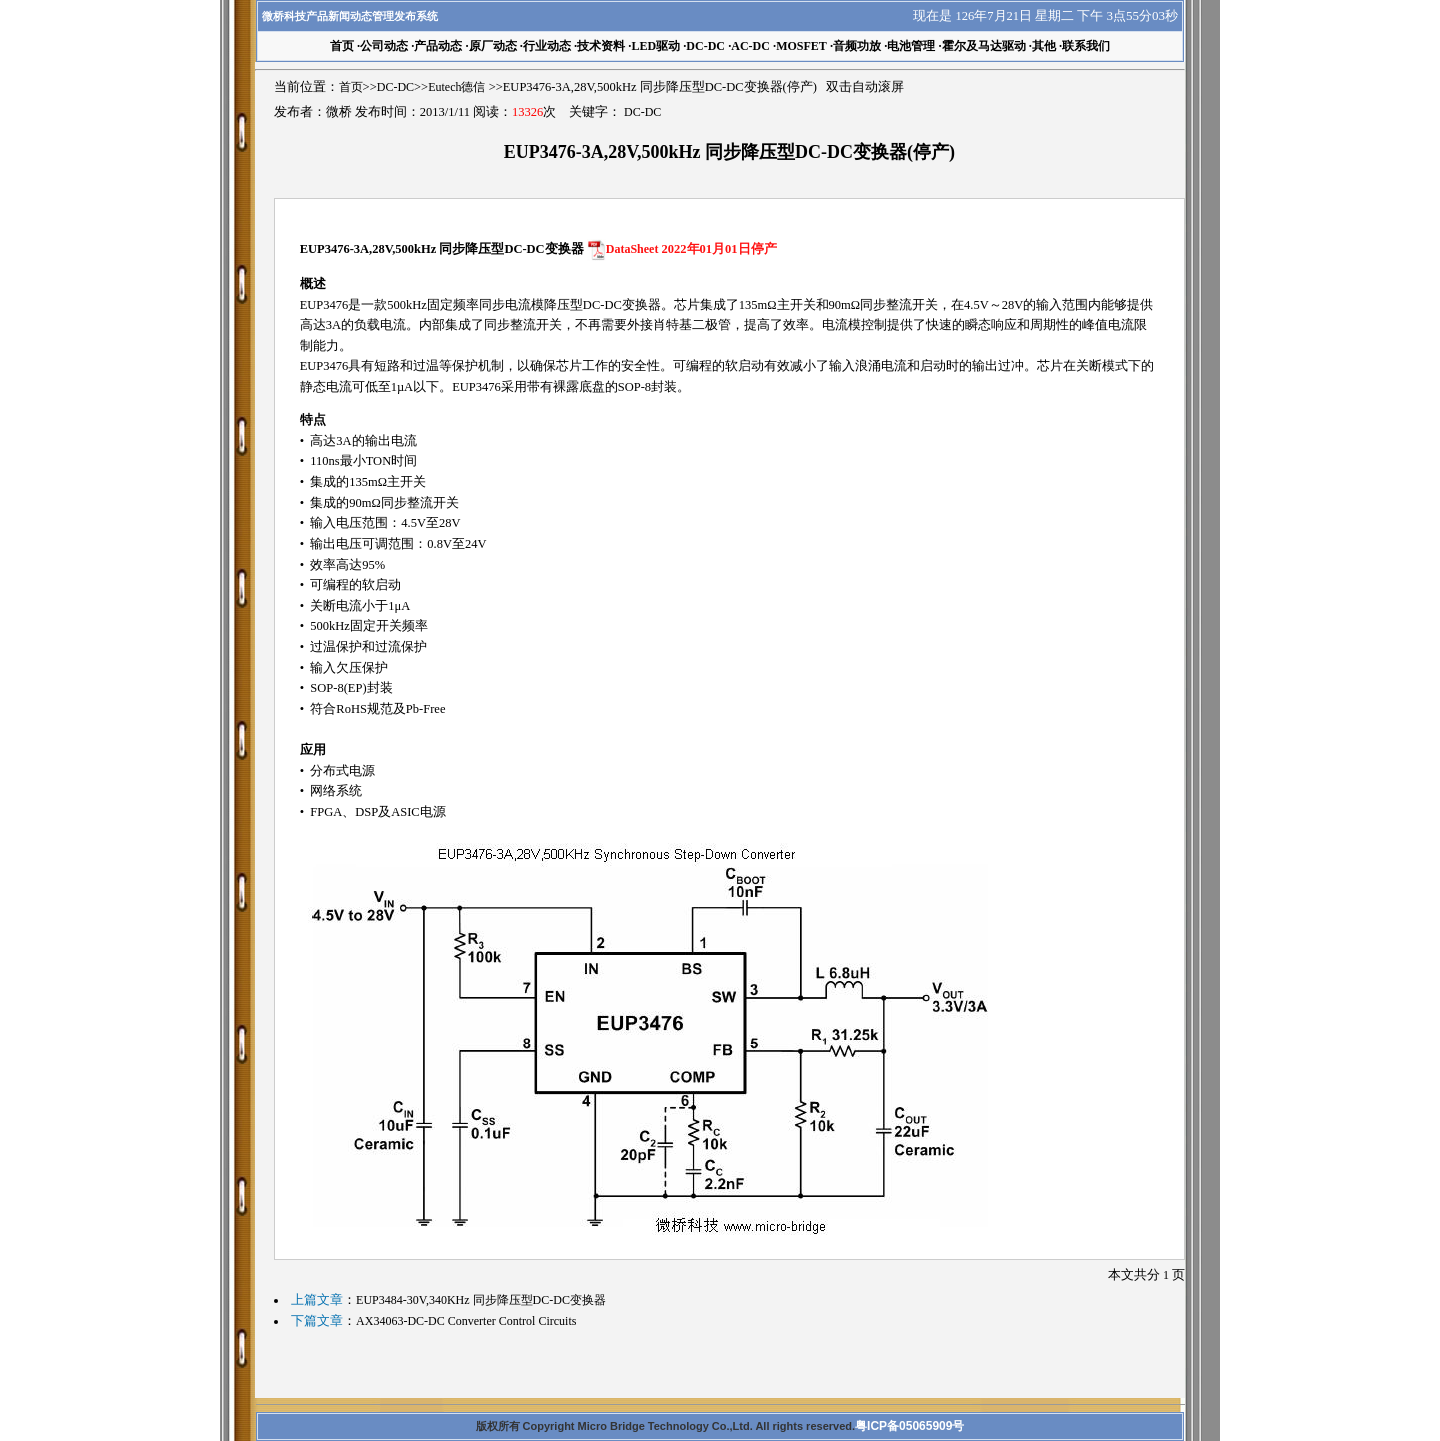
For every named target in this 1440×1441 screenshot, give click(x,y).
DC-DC (705, 46)
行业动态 (547, 46)
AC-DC (750, 46)
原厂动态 (493, 46)
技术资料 (601, 46)
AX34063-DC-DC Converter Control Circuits (466, 1321)
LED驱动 (655, 46)
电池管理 (911, 46)
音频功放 (857, 46)
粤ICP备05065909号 (909, 1426)
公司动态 (384, 46)
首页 (351, 87)
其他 (1044, 46)
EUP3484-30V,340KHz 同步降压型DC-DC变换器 (481, 1300)
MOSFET (801, 46)
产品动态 (438, 46)
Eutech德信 (456, 87)
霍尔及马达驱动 (984, 46)
